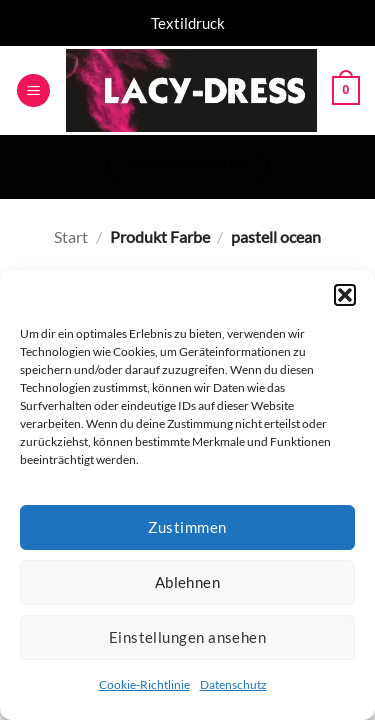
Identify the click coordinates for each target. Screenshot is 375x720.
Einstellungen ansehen (187, 637)
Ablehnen (188, 582)
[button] (345, 295)
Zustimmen (187, 527)
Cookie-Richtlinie (144, 684)
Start (71, 236)
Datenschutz (233, 684)
